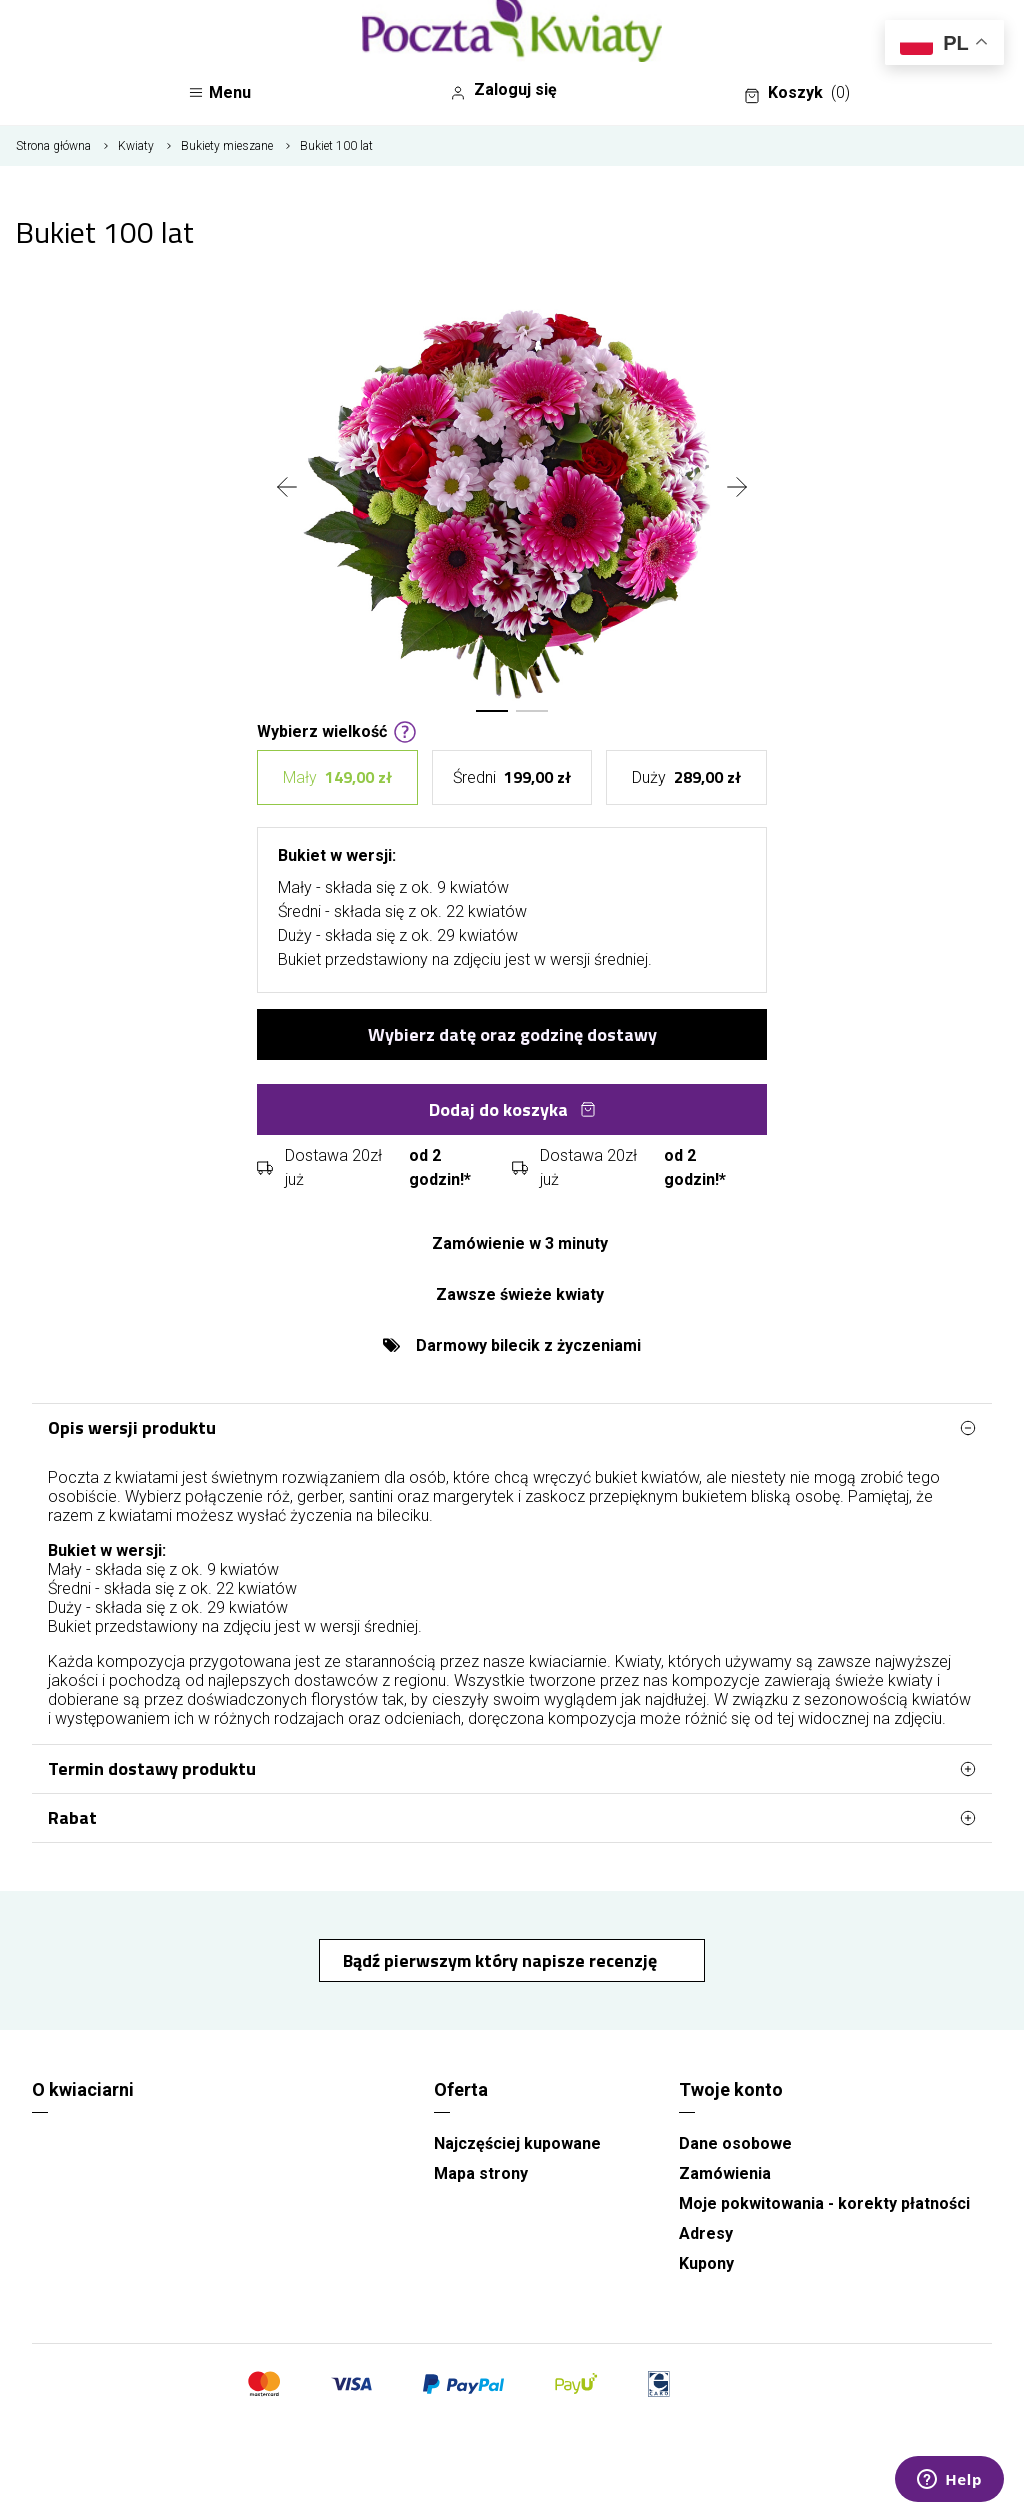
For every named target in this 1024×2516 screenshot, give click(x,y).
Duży (686, 777)
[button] (492, 711)
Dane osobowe (735, 2143)
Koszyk (797, 93)
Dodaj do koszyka (512, 1109)
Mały (337, 777)
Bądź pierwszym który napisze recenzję (502, 1960)
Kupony (706, 2263)
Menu (219, 92)
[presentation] (287, 489)
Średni (512, 777)
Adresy (706, 2233)
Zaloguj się (503, 90)
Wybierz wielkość (337, 730)
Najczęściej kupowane (517, 2143)
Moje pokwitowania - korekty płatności (824, 2203)
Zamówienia (725, 2173)
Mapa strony (481, 2173)
